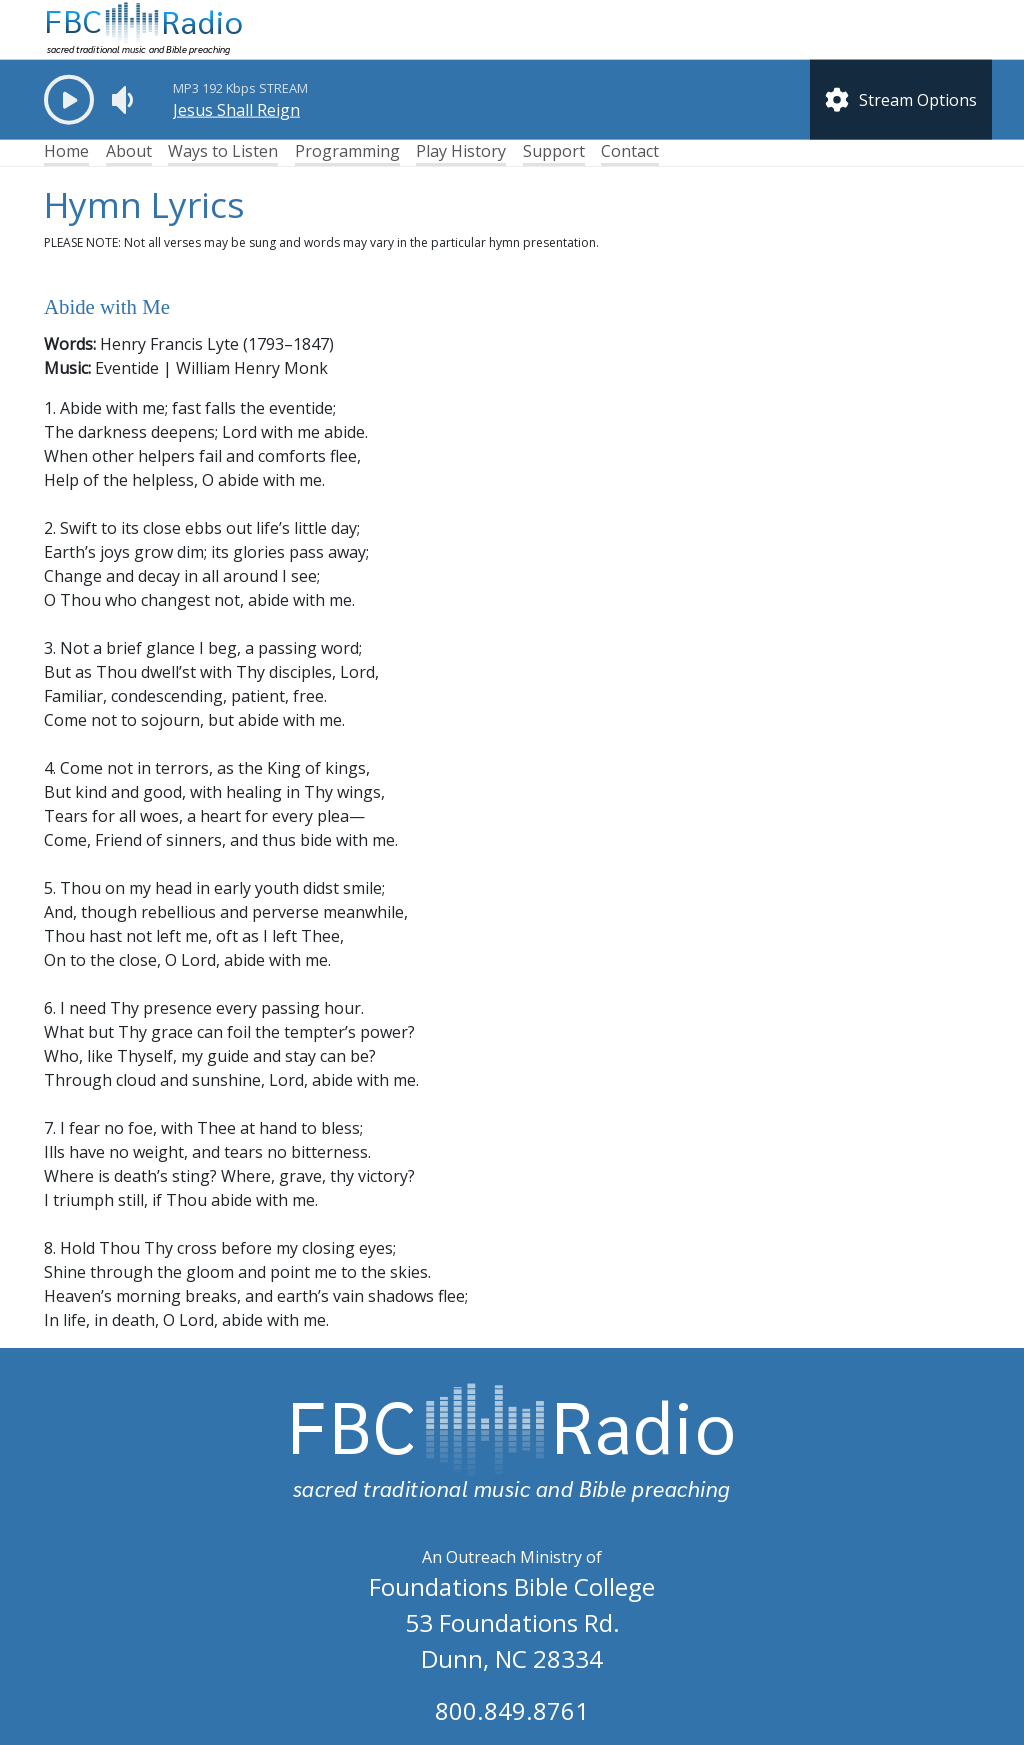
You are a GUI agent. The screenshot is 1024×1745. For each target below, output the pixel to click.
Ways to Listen (223, 151)
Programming (347, 151)
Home (66, 151)
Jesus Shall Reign (236, 110)
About (129, 151)
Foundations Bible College (512, 1586)
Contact (630, 151)
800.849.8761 (512, 1710)
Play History (461, 151)
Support (554, 151)
